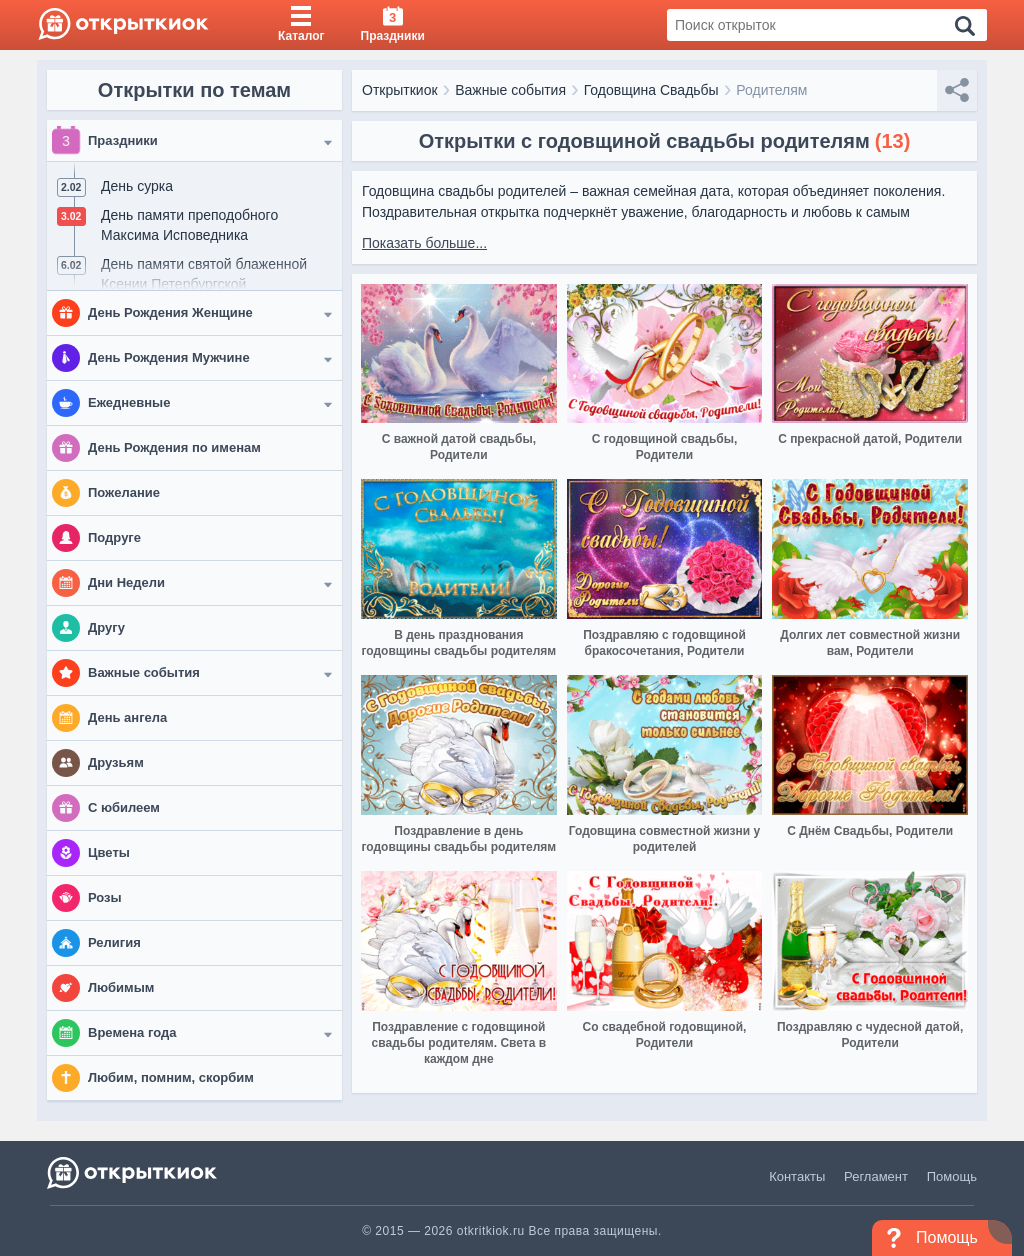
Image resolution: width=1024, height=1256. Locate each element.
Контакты (797, 1176)
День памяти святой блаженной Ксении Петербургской (204, 274)
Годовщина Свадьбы (651, 90)
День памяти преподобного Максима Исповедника (189, 225)
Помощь (952, 1176)
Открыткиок (400, 90)
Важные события (510, 90)
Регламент (876, 1176)
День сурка (137, 186)
